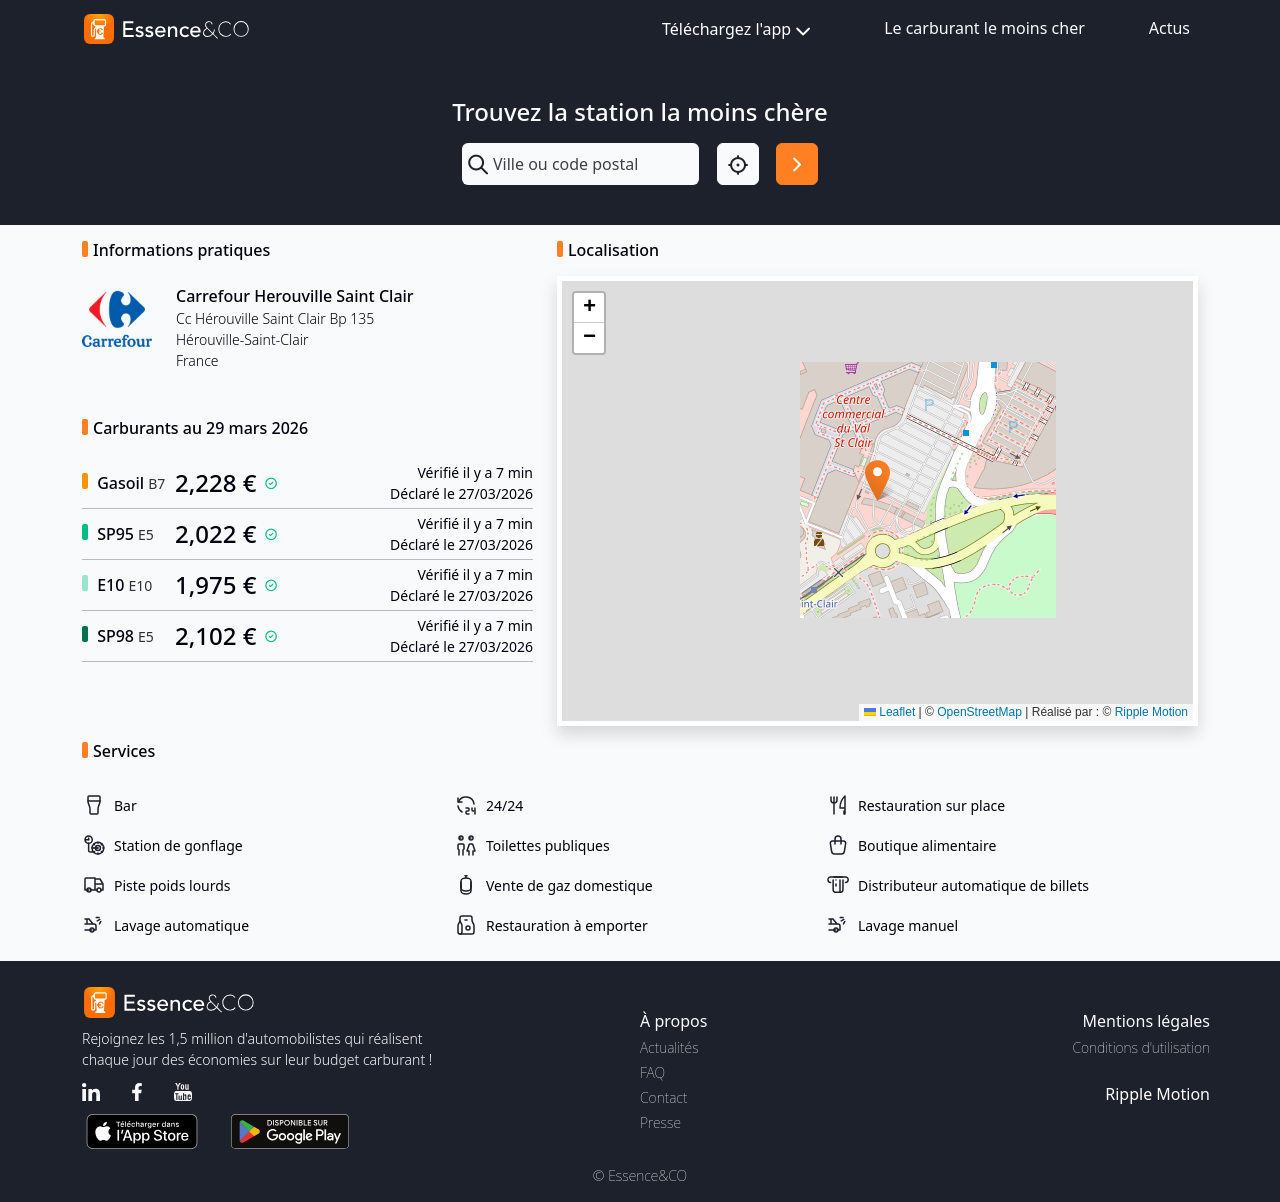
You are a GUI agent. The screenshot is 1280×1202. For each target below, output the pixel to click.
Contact (663, 1097)
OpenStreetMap (979, 712)
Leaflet (889, 712)
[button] (877, 480)
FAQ (652, 1072)
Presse (660, 1122)
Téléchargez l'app (738, 30)
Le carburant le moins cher (984, 28)
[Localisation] (738, 164)
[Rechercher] (797, 164)
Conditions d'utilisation (1141, 1047)
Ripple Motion (1151, 712)
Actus (1169, 28)
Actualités (669, 1047)
